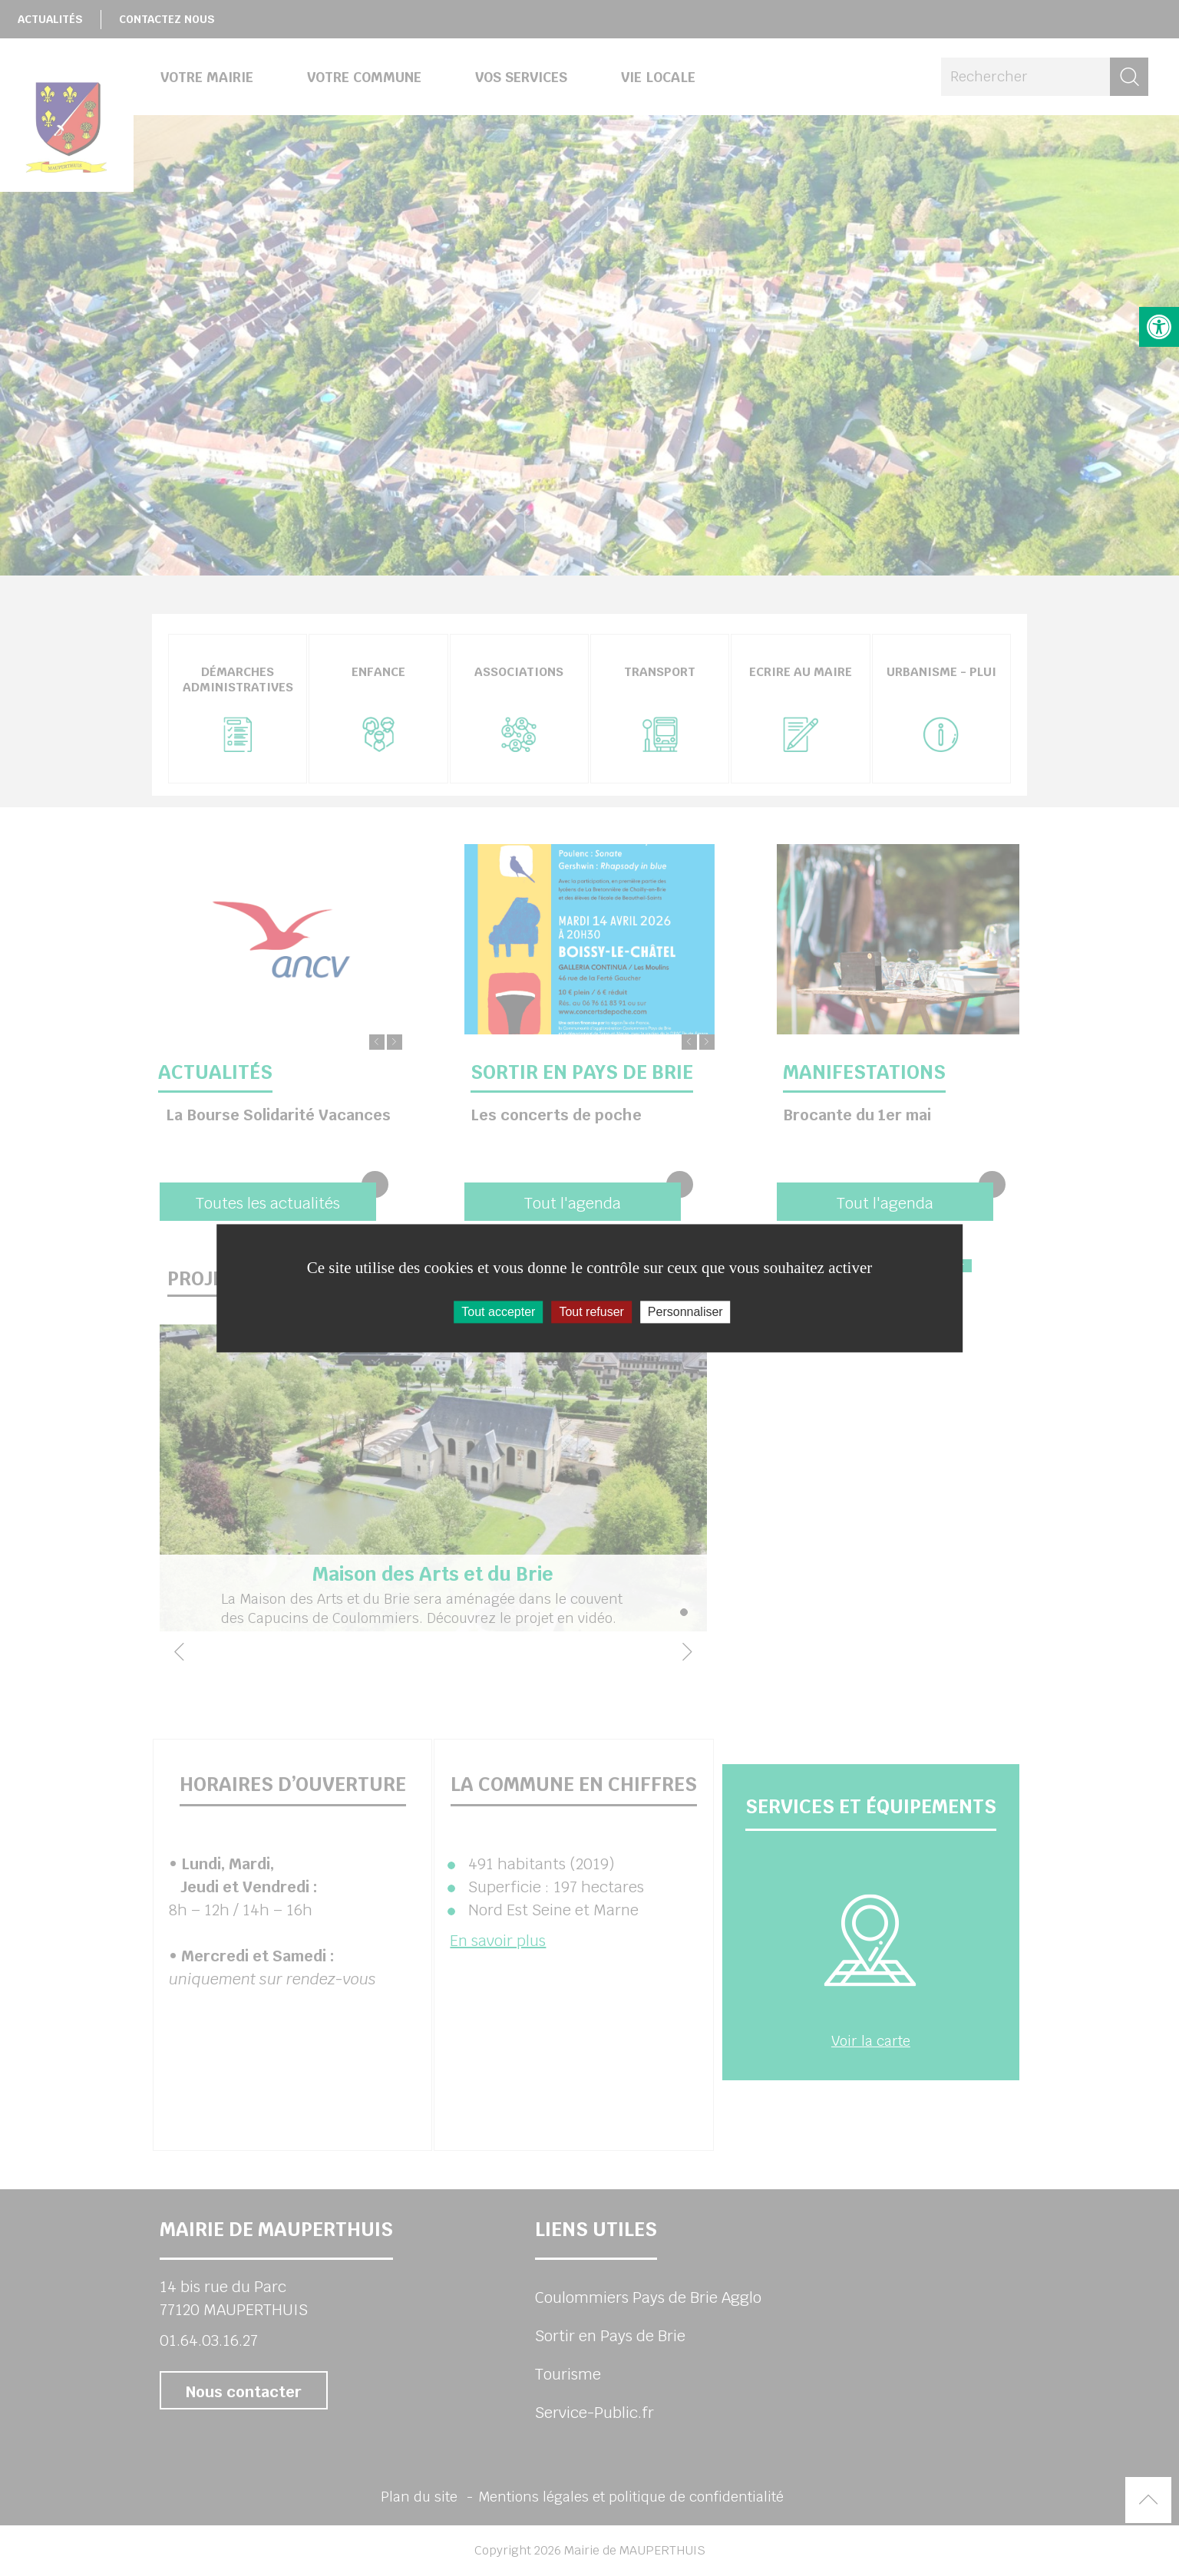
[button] (1159, 327)
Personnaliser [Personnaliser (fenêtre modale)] (685, 1311)
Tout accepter (498, 1311)
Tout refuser (591, 1311)
